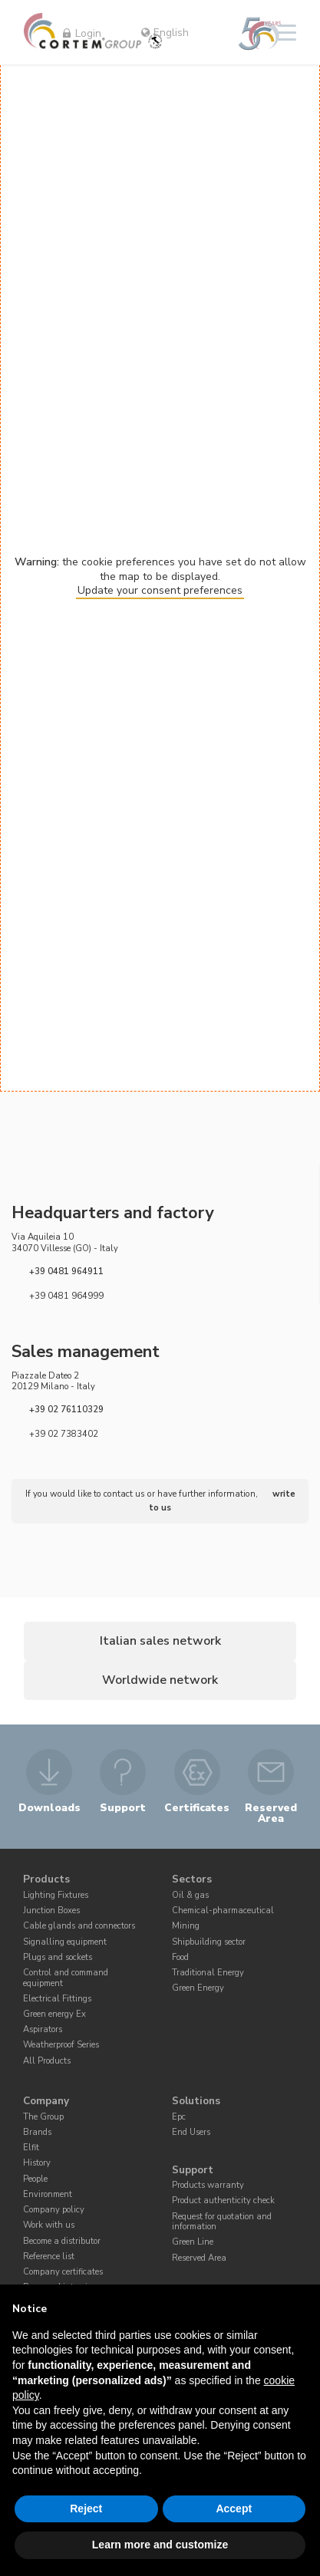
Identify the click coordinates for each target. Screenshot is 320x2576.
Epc (179, 2119)
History (37, 2165)
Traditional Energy (208, 1975)
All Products (47, 2062)
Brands (37, 2134)
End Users (191, 2134)
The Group (43, 2119)
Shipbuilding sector (209, 1944)
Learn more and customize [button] (160, 2544)
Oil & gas (190, 1897)
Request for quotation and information (222, 2223)
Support (192, 2172)
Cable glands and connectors (79, 1928)
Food (180, 1959)
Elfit (31, 2150)
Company (46, 2103)
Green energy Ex (54, 2016)
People (35, 2180)
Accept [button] (234, 2508)
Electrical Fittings (57, 2001)
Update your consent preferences (160, 590)
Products (46, 1882)
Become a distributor (62, 2242)
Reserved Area (199, 2259)
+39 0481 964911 (66, 1270)
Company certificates (63, 2274)
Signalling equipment (65, 1944)
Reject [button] (86, 2508)
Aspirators (42, 2031)
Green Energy (198, 1990)
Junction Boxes (51, 1913)
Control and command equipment (65, 1980)
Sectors (192, 1882)
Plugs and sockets (57, 1959)
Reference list (48, 2258)
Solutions (196, 2103)
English (165, 32)
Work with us (48, 2227)
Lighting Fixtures (55, 1897)
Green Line (192, 2244)
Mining (186, 1928)
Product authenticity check (223, 2203)
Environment (47, 2196)
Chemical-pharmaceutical (223, 1913)
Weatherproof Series (61, 2047)
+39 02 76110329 (66, 1409)
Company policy (53, 2212)
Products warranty (208, 2187)
